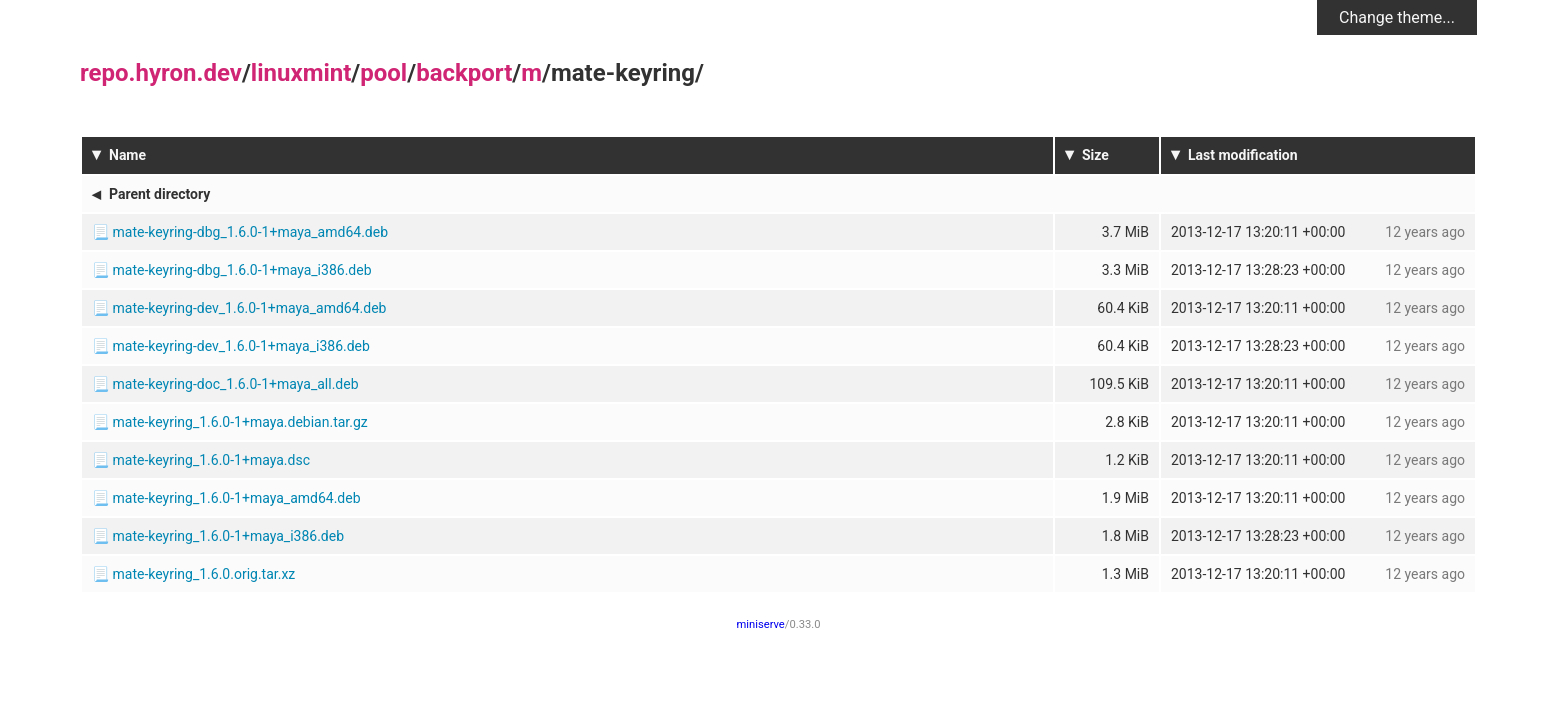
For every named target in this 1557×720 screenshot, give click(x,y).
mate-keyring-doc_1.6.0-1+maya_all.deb (235, 384)
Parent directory (159, 194)
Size (1095, 155)
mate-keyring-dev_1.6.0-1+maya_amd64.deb (249, 308)
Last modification (1243, 155)
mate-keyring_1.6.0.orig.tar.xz (203, 574)
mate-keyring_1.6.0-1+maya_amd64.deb (236, 498)
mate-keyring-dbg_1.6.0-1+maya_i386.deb (241, 270)
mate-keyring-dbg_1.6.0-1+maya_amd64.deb (250, 232)
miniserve (761, 624)
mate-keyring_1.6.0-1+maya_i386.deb (228, 536)
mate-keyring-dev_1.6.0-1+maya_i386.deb (240, 346)
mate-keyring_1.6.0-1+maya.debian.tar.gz (239, 422)
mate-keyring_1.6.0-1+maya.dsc (210, 460)
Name (127, 155)
